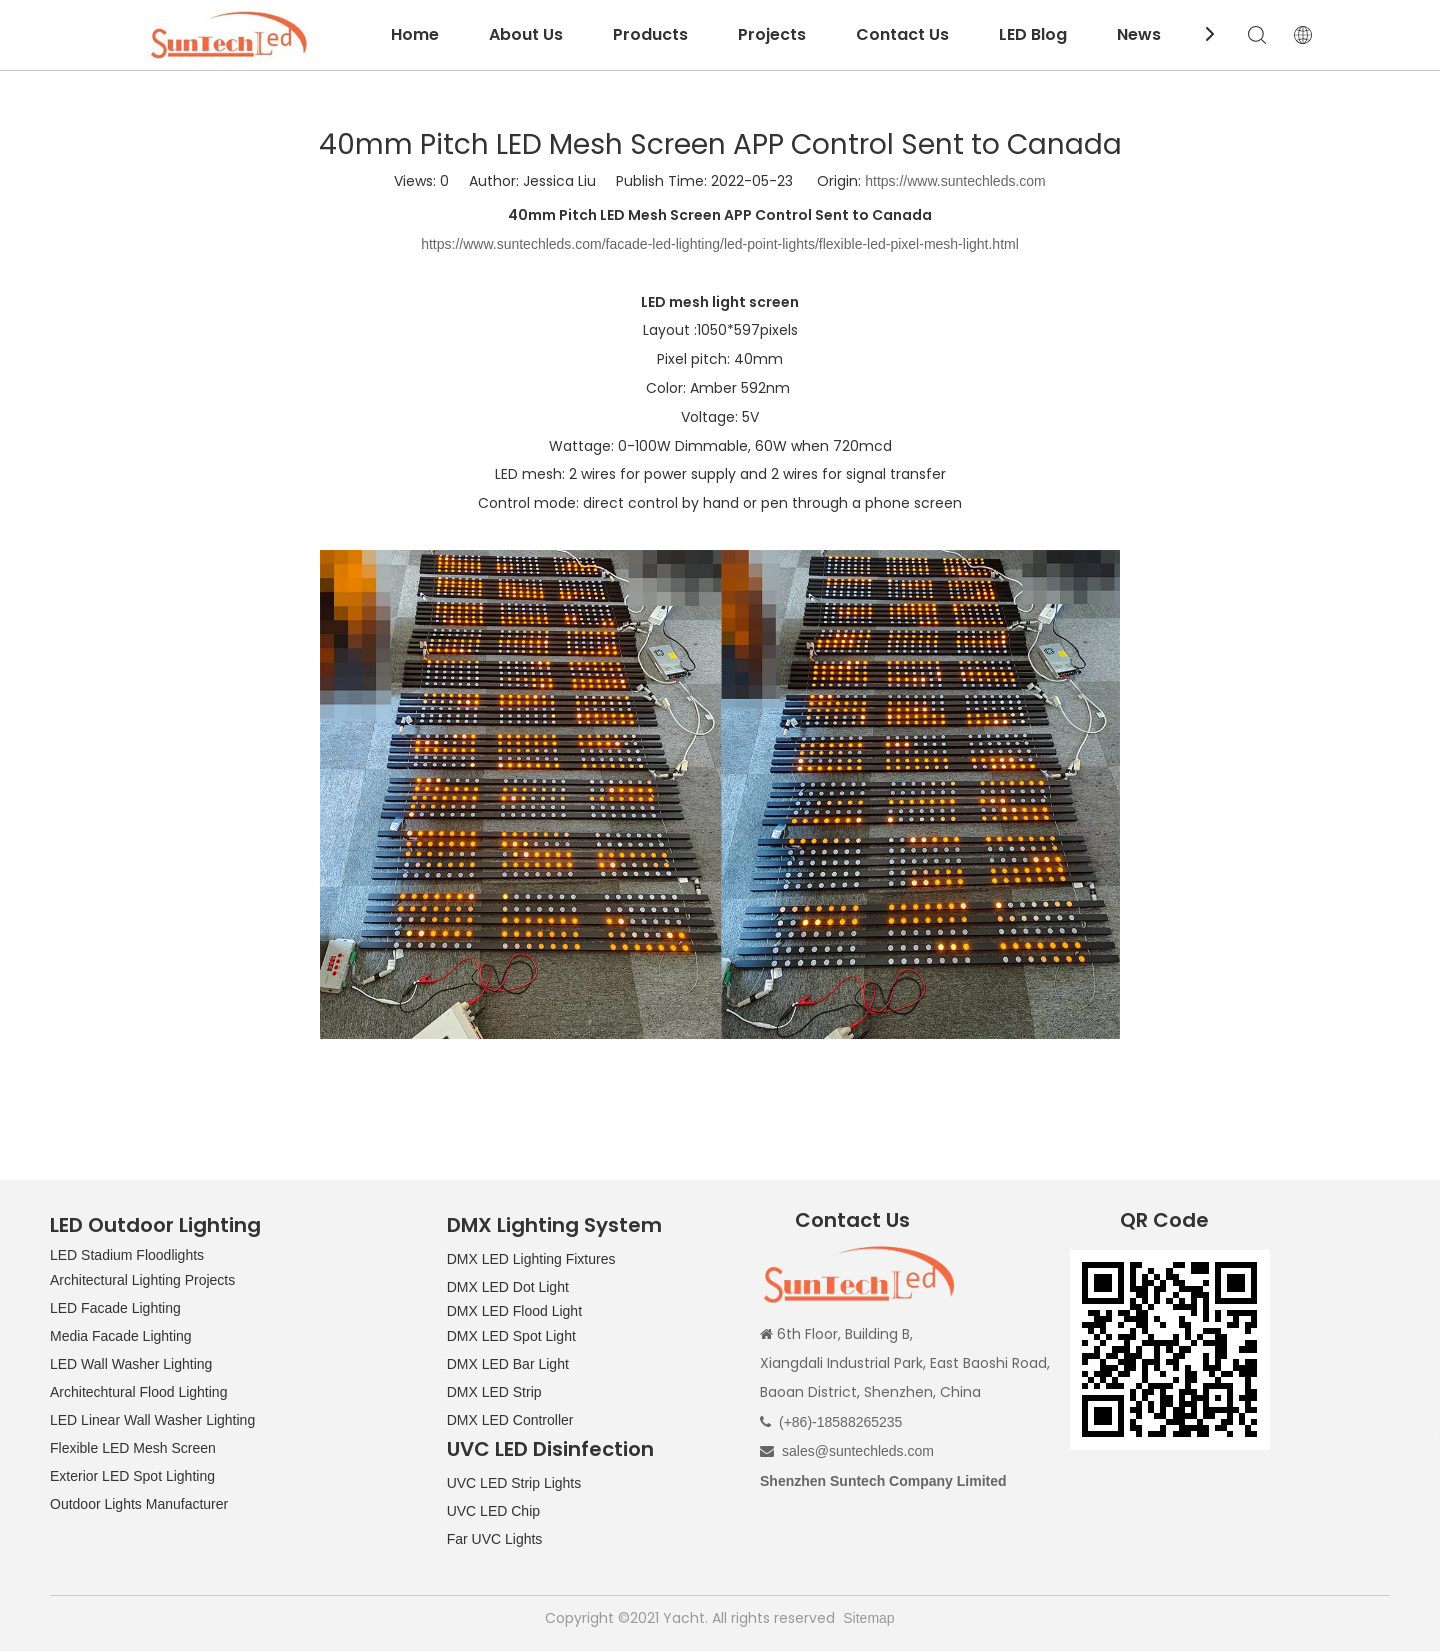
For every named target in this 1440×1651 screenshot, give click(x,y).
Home (415, 34)
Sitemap (868, 1618)
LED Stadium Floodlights (127, 1255)
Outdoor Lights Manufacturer (139, 1504)
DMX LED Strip (494, 1392)
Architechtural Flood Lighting (138, 1392)
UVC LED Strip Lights (514, 1483)
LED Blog (1033, 34)
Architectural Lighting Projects (142, 1280)
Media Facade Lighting (121, 1336)
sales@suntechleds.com (858, 1451)
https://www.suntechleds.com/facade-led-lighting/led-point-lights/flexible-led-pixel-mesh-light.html (720, 244)
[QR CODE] (1170, 1350)
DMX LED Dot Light (508, 1287)
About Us (526, 34)
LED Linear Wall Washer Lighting (152, 1420)
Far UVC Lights (495, 1539)
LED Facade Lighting (115, 1308)
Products (650, 34)
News (1139, 34)
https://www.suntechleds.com (955, 181)
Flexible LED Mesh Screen (133, 1448)
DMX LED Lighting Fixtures (531, 1259)
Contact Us (902, 34)
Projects (772, 34)
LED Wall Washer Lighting (131, 1364)
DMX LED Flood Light (514, 1311)
